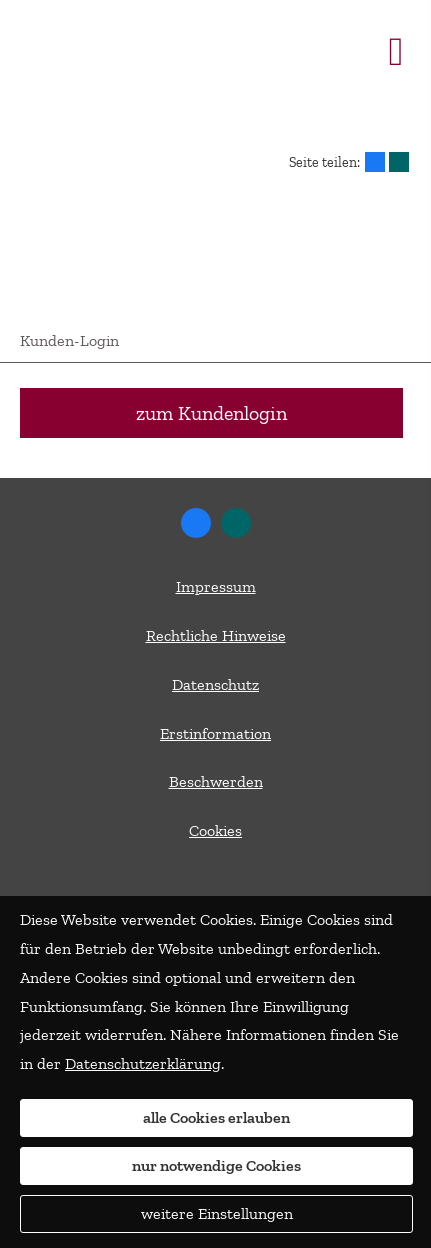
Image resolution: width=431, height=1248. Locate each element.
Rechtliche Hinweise (216, 635)
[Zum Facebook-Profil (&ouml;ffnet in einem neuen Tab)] (196, 523)
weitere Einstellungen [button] (217, 1213)
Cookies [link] (215, 830)
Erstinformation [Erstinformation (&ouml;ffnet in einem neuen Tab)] (215, 733)
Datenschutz (215, 684)
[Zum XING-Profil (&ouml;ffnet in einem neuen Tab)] (236, 523)
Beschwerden (216, 781)
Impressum (216, 586)
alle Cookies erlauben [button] (216, 1117)
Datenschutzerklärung (143, 1063)
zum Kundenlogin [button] (211, 413)
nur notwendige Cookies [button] (216, 1165)
